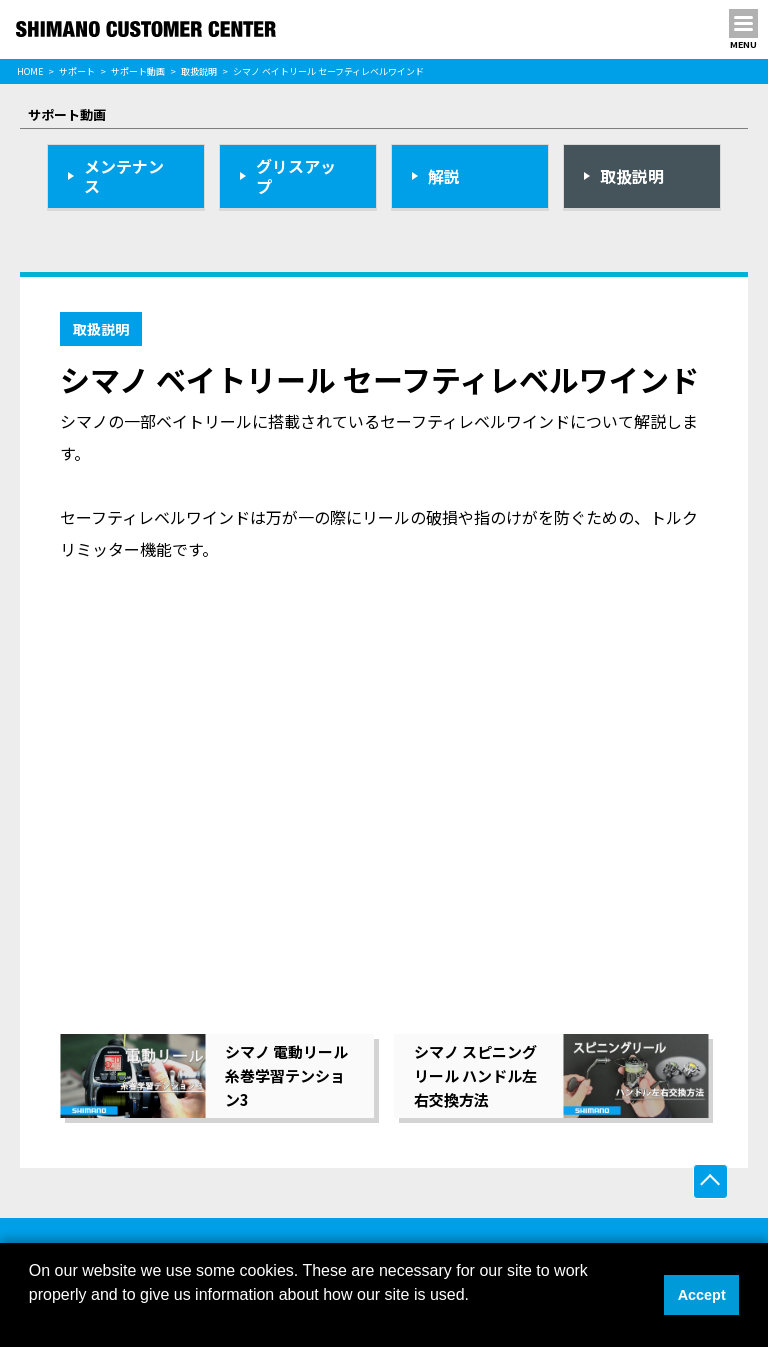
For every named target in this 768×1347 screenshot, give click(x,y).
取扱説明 (199, 71)
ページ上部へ (710, 1181)
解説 (444, 176)
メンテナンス (124, 176)
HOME (30, 71)
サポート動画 (138, 71)
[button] (32, 1321)
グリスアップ (296, 176)
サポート (77, 71)
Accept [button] (702, 1295)
